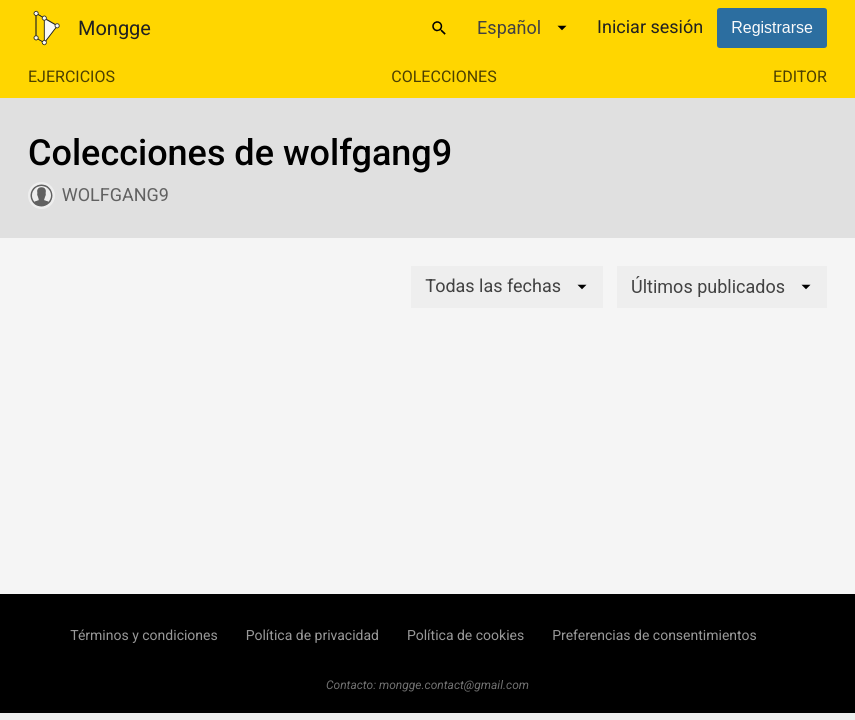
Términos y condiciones (143, 636)
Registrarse (772, 27)
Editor (800, 76)
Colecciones (443, 76)
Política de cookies (465, 636)
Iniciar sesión (650, 27)
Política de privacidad (312, 636)
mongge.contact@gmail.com (454, 685)
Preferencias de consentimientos (654, 636)
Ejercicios (71, 76)
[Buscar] (439, 28)
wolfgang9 (115, 195)
